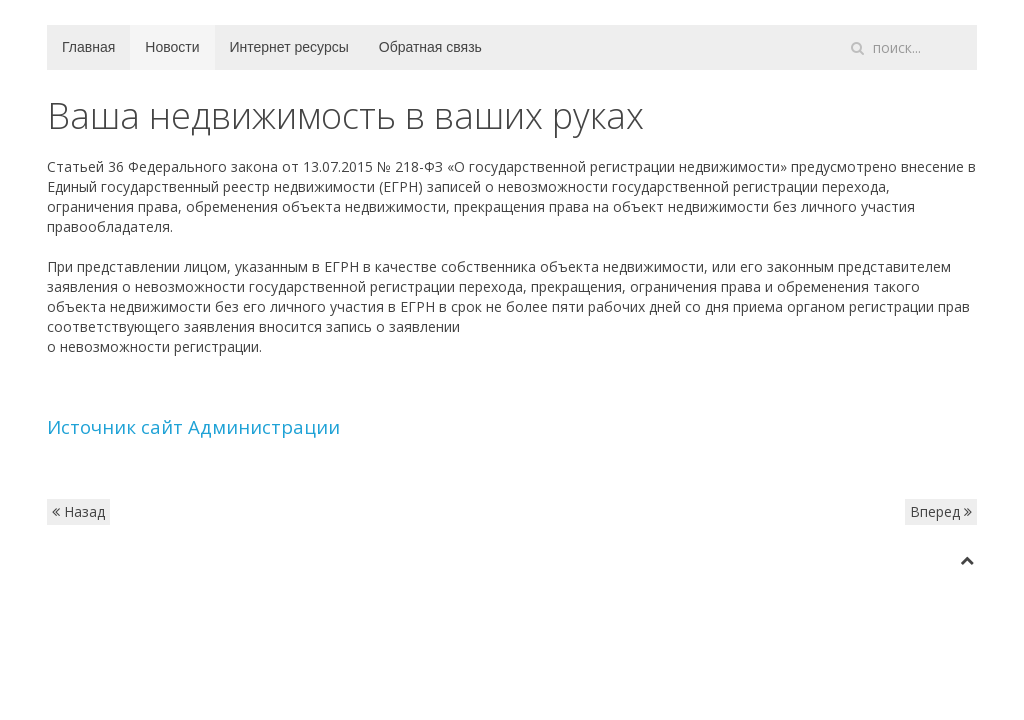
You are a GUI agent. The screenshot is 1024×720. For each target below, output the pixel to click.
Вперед (941, 511)
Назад (78, 511)
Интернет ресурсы (289, 47)
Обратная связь (430, 47)
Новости (172, 47)
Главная (88, 47)
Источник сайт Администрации (193, 426)
